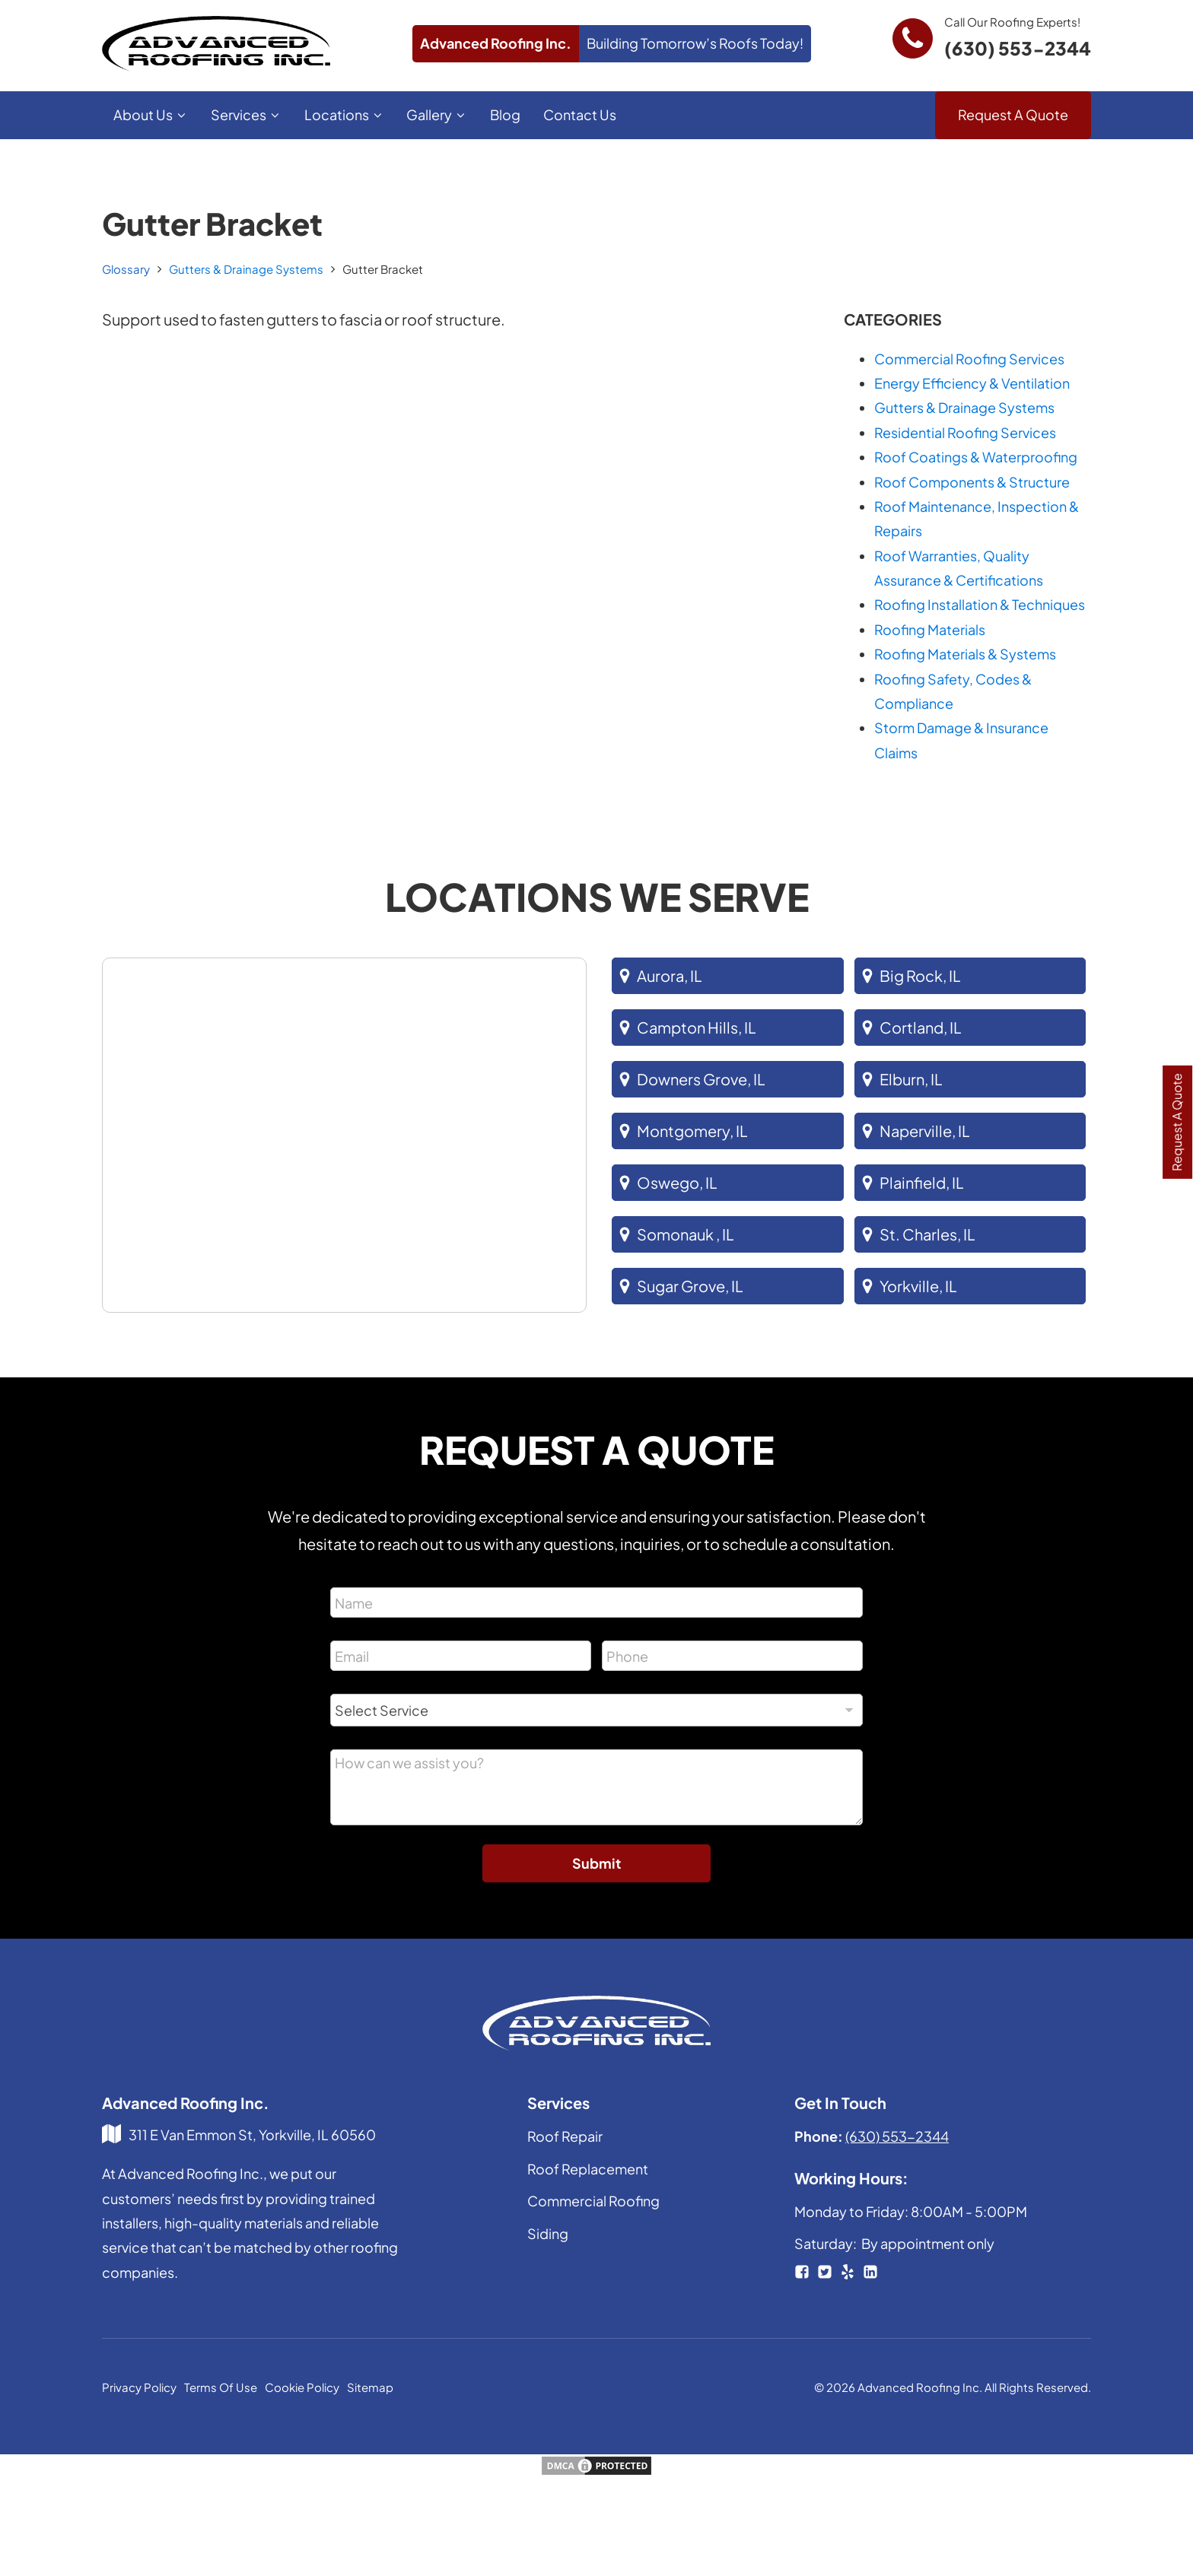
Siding (547, 2233)
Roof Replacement (587, 2168)
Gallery (436, 114)
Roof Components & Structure (972, 482)
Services (246, 114)
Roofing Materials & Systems (965, 653)
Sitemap (370, 2387)
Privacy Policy (139, 2387)
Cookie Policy (302, 2387)
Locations (344, 114)
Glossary (126, 269)
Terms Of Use (220, 2387)
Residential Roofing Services (965, 432)
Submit (596, 1863)
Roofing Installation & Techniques (979, 604)
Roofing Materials (929, 629)
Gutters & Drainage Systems (246, 269)
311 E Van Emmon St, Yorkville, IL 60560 (252, 2134)
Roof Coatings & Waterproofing (975, 456)
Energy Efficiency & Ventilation (972, 383)
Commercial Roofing (593, 2200)
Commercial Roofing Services (969, 358)
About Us (150, 114)
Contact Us (579, 114)
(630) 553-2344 (1017, 48)
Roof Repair (565, 2136)
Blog (505, 114)
